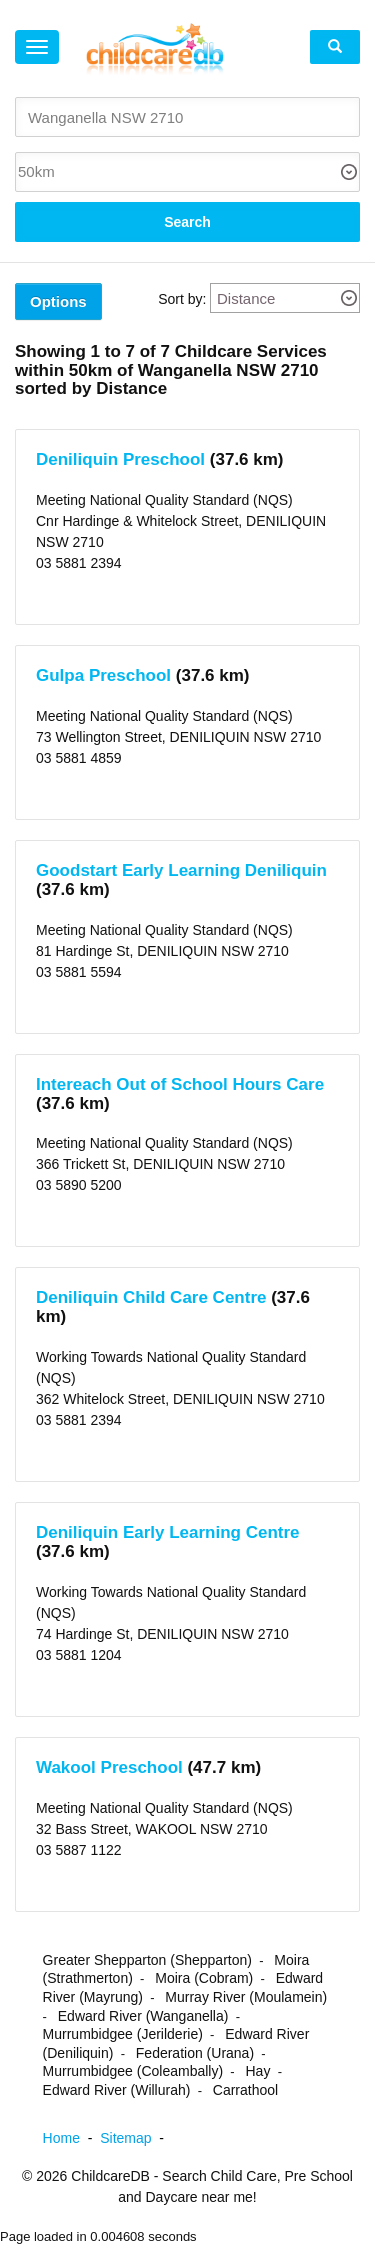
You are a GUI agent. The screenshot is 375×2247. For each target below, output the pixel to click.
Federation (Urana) (195, 2053)
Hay (258, 2071)
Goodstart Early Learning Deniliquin (181, 870)
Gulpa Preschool (103, 675)
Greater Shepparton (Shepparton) (147, 1960)
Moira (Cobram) (204, 1978)
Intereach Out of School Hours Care (180, 1084)
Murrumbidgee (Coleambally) (133, 2071)
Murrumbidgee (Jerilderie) (123, 2034)
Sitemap (136, 2138)
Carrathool (245, 2090)
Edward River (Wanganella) (143, 2016)
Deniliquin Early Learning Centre (168, 1532)
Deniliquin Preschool (120, 459)
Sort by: (182, 299)
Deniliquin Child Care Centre (151, 1297)
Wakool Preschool (109, 1767)
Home (72, 2138)
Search (187, 222)
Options (58, 301)
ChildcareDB (110, 2176)
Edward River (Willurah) (117, 2090)
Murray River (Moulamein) (246, 1997)
